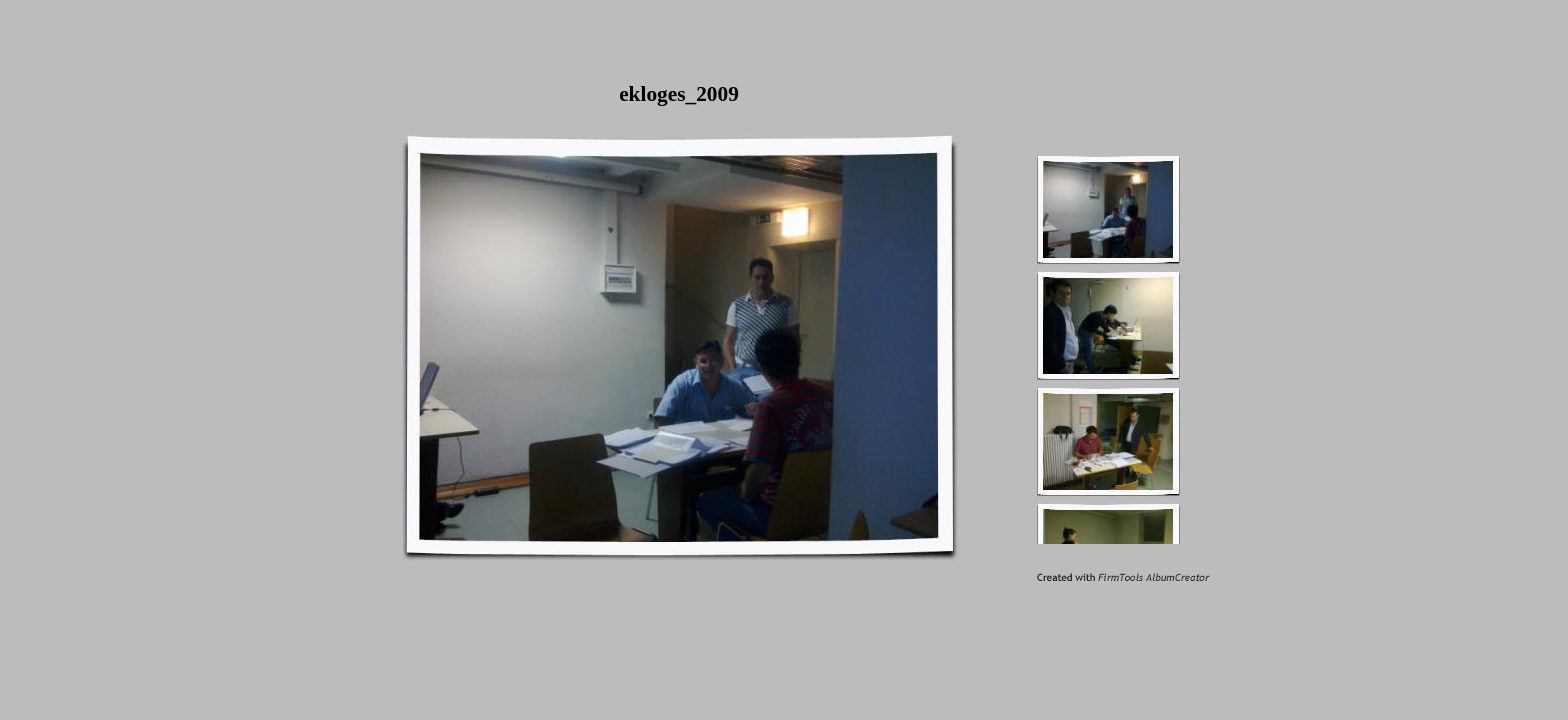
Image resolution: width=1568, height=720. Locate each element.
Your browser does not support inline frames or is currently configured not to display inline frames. (1137, 347)
